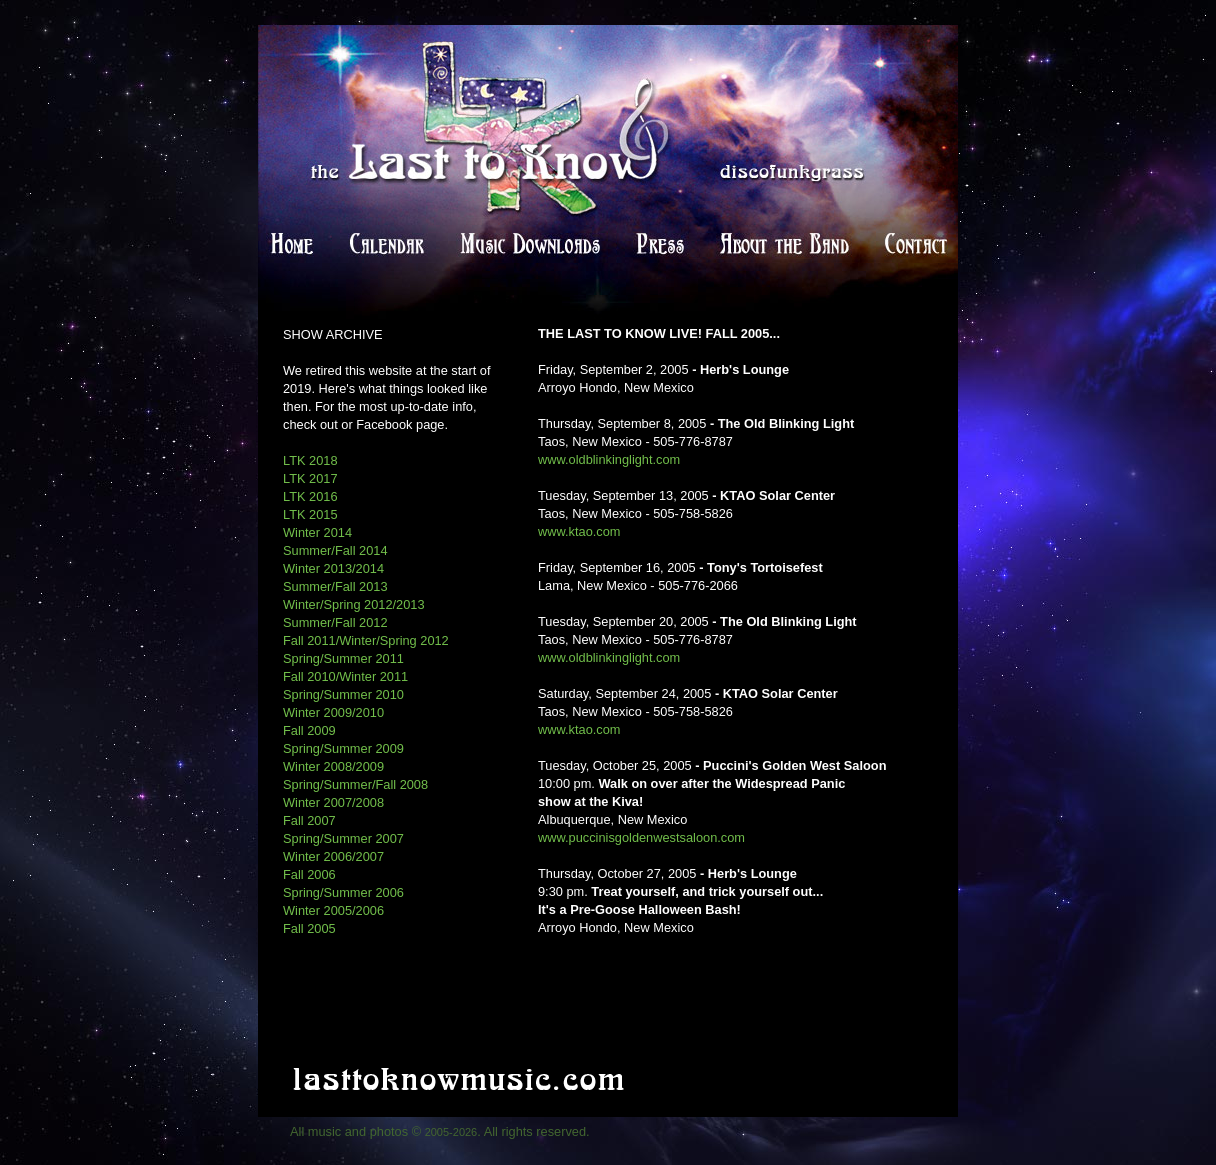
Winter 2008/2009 (333, 766)
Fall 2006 (309, 874)
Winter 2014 (317, 532)
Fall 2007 (309, 820)
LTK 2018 (310, 460)
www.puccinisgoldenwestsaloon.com (641, 837)
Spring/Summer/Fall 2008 (355, 784)
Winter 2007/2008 (333, 802)
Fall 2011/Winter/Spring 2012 (366, 640)
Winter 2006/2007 (333, 856)
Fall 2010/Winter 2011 (345, 676)
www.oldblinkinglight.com (609, 459)
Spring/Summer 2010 (343, 694)
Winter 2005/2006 (333, 910)
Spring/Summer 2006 (343, 892)
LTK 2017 (310, 478)
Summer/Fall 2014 (335, 550)
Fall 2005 (309, 928)
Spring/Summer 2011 (343, 658)
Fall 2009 (309, 730)
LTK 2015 (310, 514)
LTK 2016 (310, 496)
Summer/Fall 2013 (335, 586)
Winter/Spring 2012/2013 (354, 604)
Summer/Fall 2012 (335, 622)
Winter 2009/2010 (333, 712)
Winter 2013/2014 (333, 568)
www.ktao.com (579, 531)
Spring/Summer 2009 (343, 748)
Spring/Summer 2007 (343, 838)
